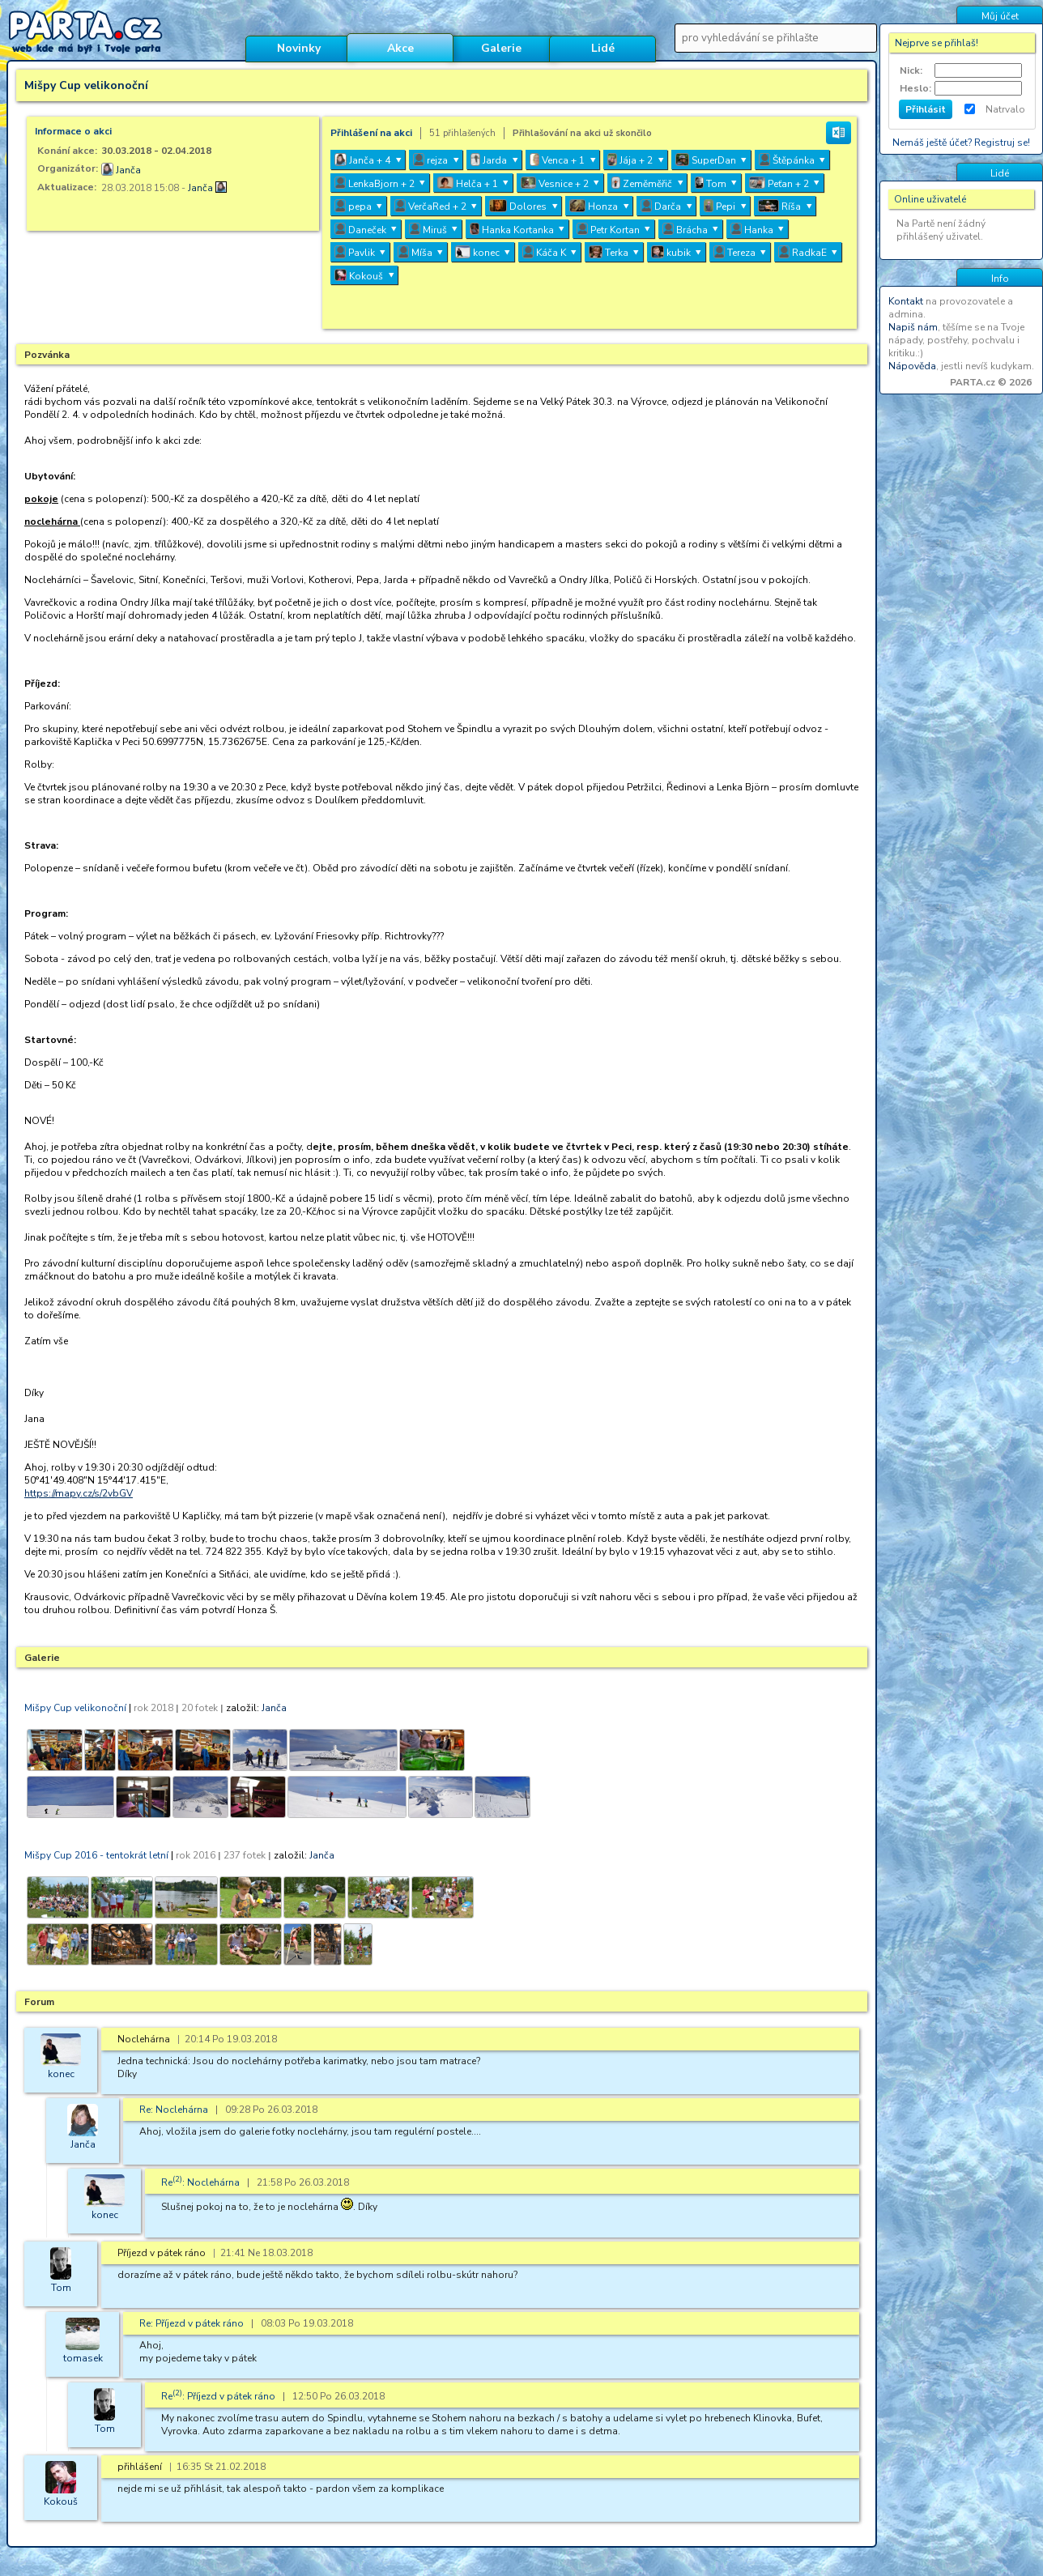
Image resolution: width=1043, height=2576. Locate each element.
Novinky (299, 48)
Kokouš (61, 2501)
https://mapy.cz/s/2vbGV (78, 1493)
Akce (400, 48)
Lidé (603, 48)
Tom (61, 2287)
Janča (128, 170)
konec (61, 2073)
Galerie (501, 48)
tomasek (83, 2358)
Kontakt (905, 301)
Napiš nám (913, 327)
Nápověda (912, 366)
